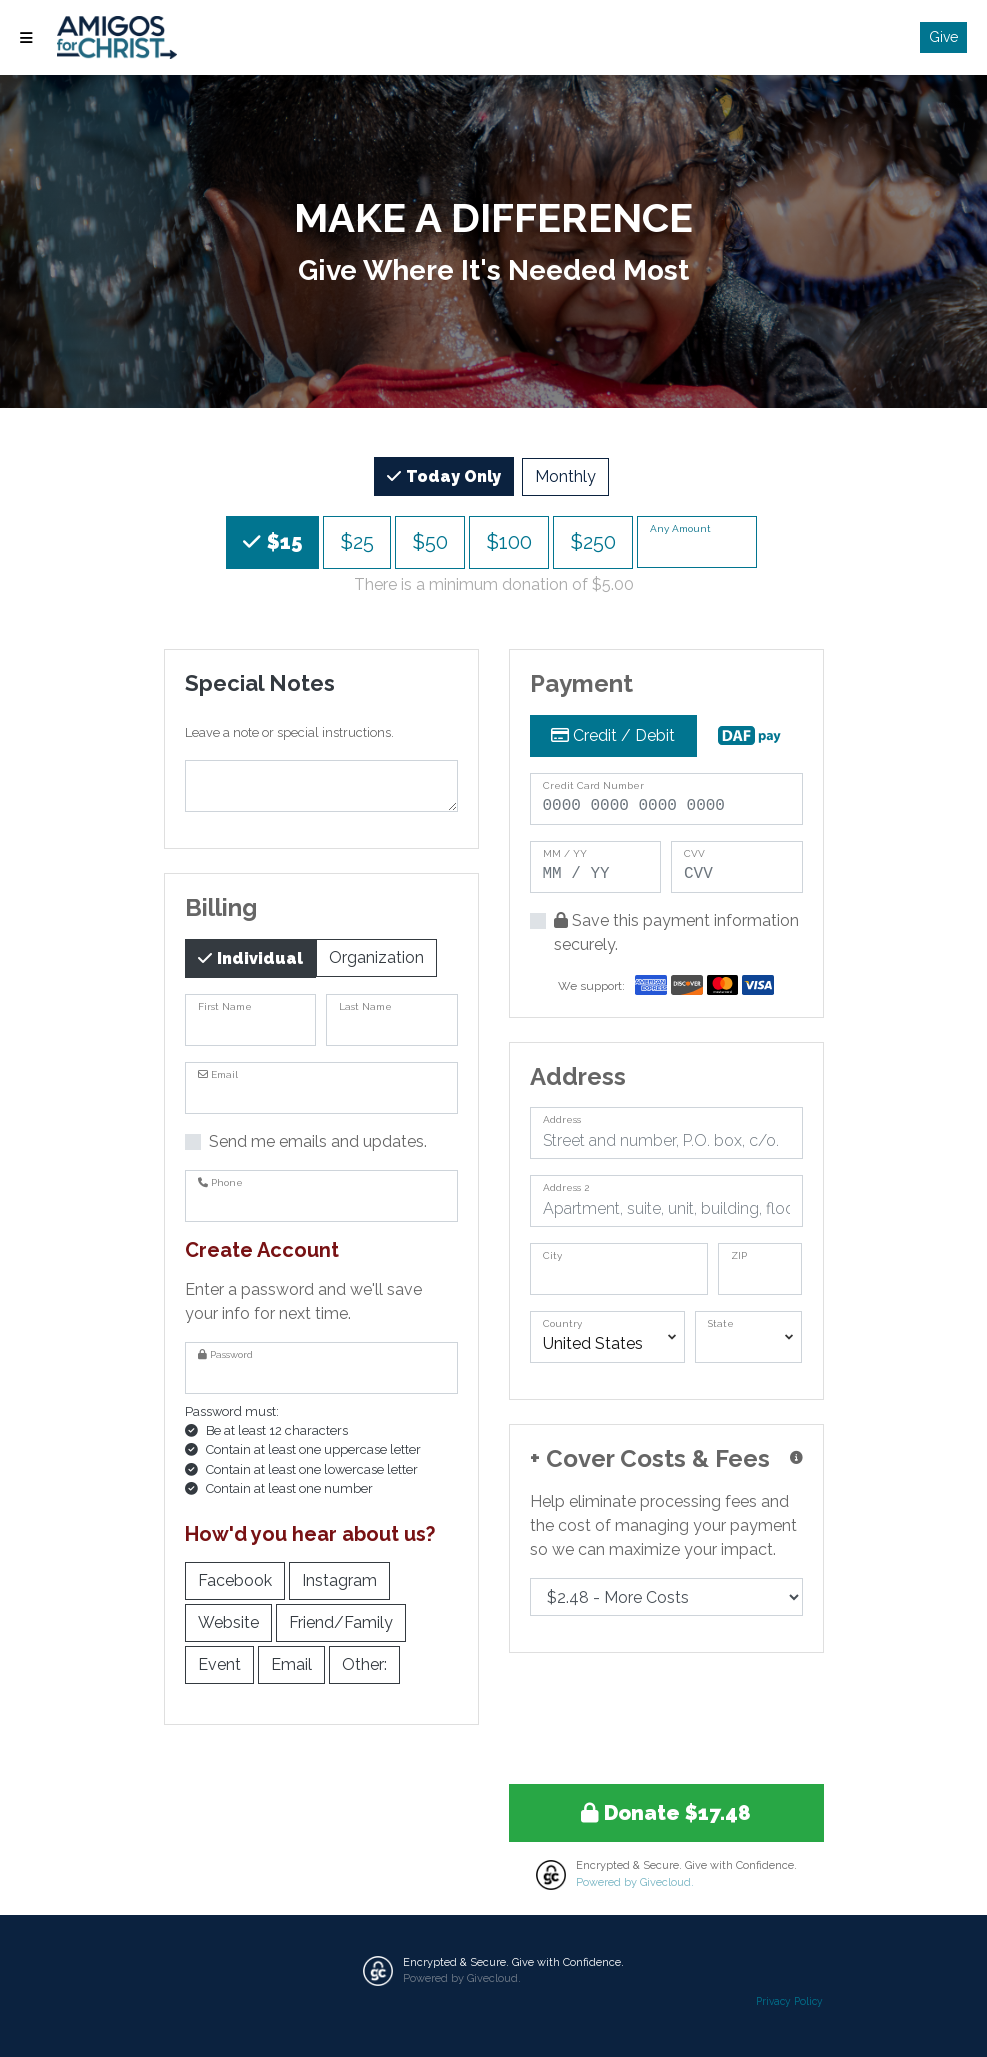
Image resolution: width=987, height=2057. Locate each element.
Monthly (565, 475)
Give (943, 37)
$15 (282, 540)
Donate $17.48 (666, 1813)
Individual (258, 957)
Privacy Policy (789, 2001)
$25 (357, 540)
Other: (364, 1663)
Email (291, 1663)
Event (219, 1663)
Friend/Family (341, 1621)
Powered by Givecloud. (635, 1882)
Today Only (451, 475)
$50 (430, 540)
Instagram (339, 1579)
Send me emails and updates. (318, 1141)
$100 (509, 540)
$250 (593, 540)
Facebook (235, 1579)
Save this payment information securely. (676, 932)
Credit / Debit (613, 735)
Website (228, 1621)
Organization (376, 956)
